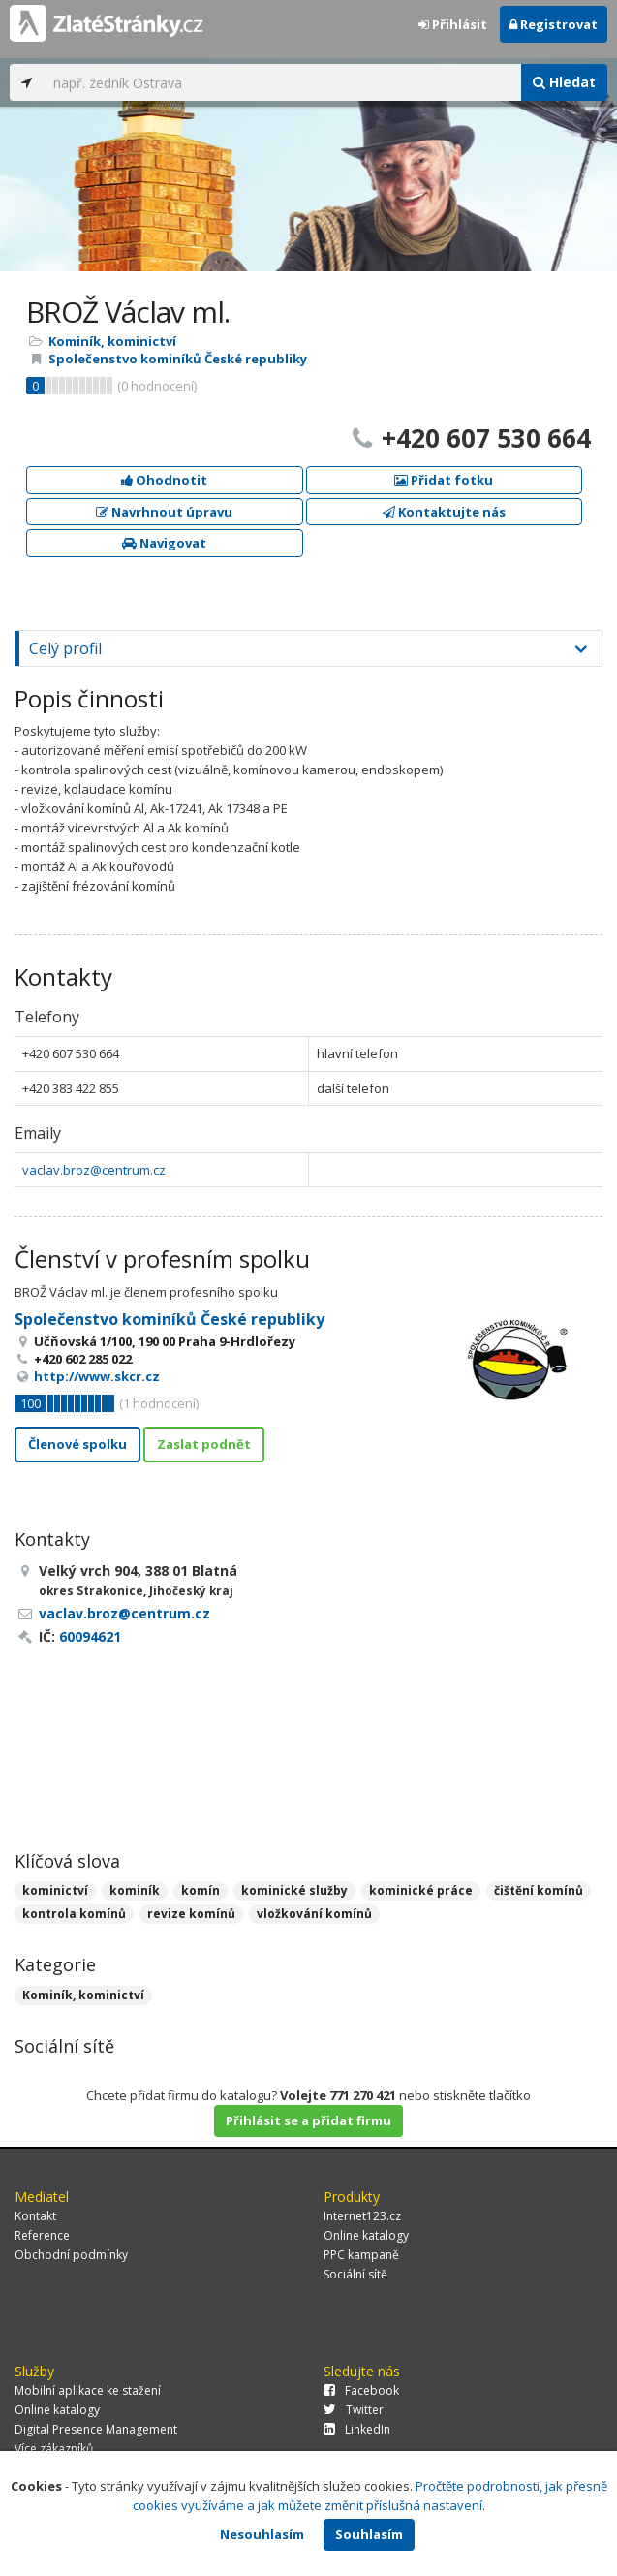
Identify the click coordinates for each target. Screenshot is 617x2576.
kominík (134, 1890)
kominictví (55, 1890)
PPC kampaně (361, 2254)
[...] (282, 82)
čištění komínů (538, 1890)
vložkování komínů (314, 1913)
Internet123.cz (362, 2216)
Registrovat (553, 24)
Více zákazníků (54, 2448)
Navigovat (164, 542)
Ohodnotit (164, 479)
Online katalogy (366, 2235)
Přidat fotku (443, 479)
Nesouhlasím (262, 2534)
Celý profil (65, 648)
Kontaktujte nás (444, 511)
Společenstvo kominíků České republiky (177, 358)
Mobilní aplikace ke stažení (88, 2390)
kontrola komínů (74, 1913)
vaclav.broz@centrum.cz (94, 1169)
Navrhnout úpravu (164, 511)
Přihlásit (452, 24)
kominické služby (294, 1890)
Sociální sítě (355, 2274)
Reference (42, 2235)
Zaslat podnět (204, 1444)
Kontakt (35, 2216)
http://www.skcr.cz (97, 1376)
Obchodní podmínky (71, 2254)
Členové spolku (77, 1444)
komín (200, 1890)
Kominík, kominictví (112, 341)
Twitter (354, 2410)
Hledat (564, 82)
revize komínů (191, 1913)
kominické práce (421, 1890)
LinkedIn (357, 2429)
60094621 (90, 1636)
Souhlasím (369, 2534)
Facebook (361, 2390)
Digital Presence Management (96, 2429)
